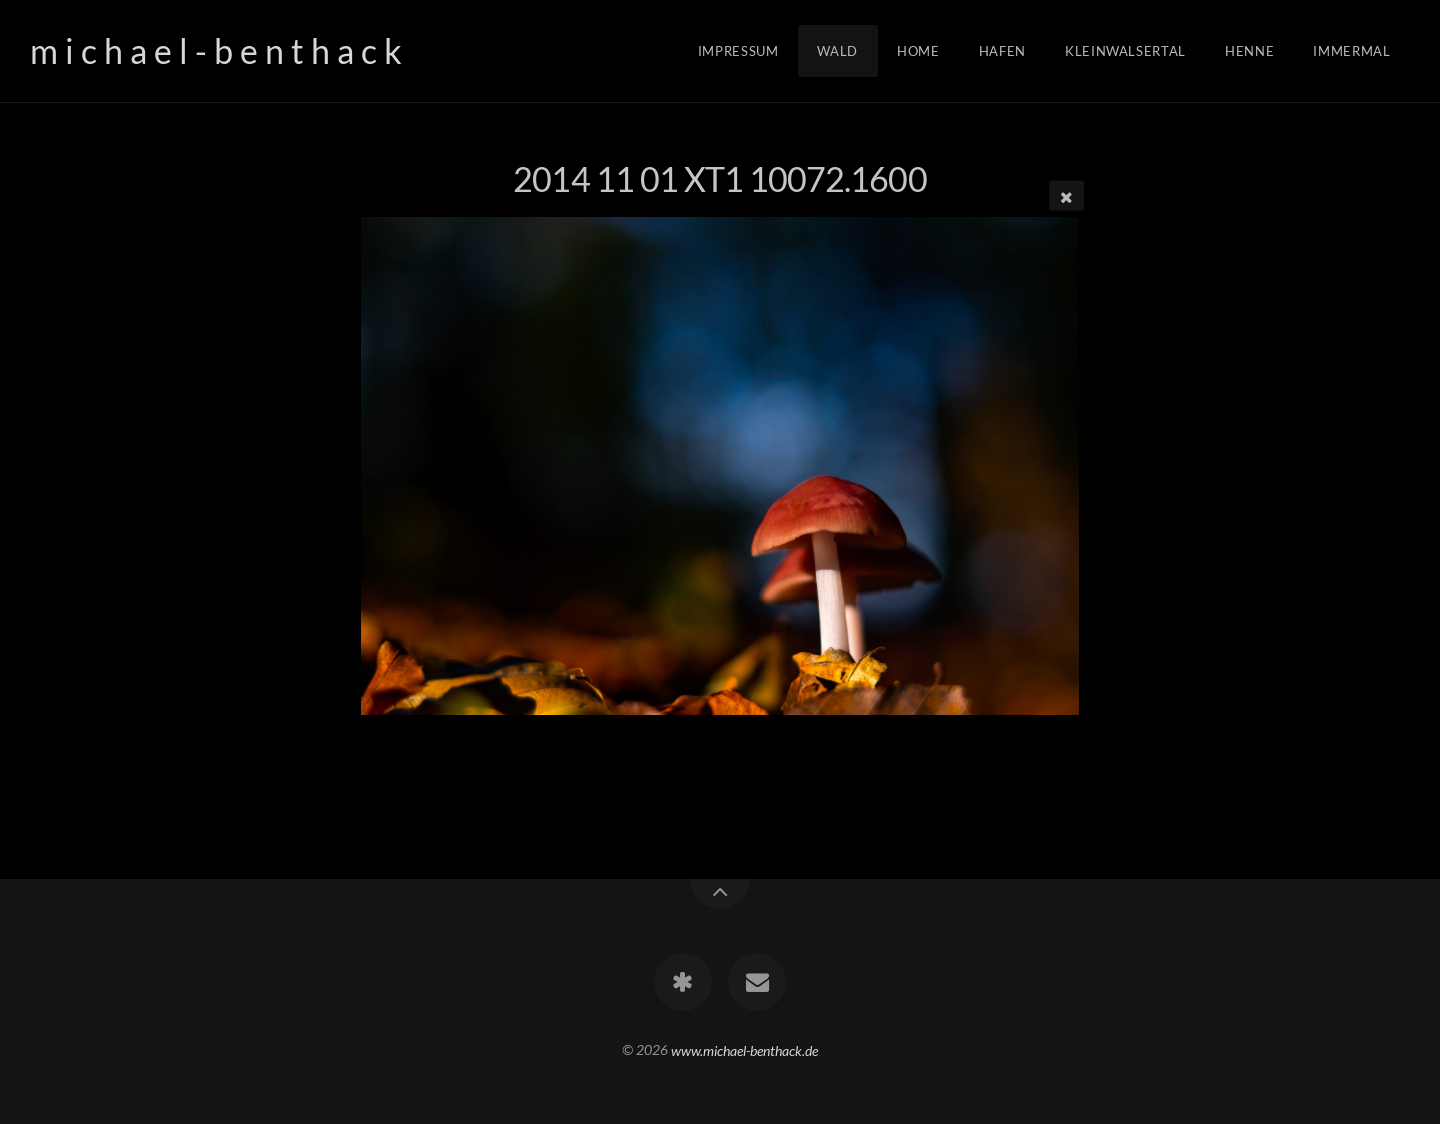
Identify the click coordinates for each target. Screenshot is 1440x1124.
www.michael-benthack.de (744, 1049)
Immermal (1351, 51)
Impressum (738, 51)
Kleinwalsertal (1125, 51)
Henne (1249, 51)
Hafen (1002, 51)
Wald (837, 51)
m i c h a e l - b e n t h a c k (216, 50)
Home (918, 51)
